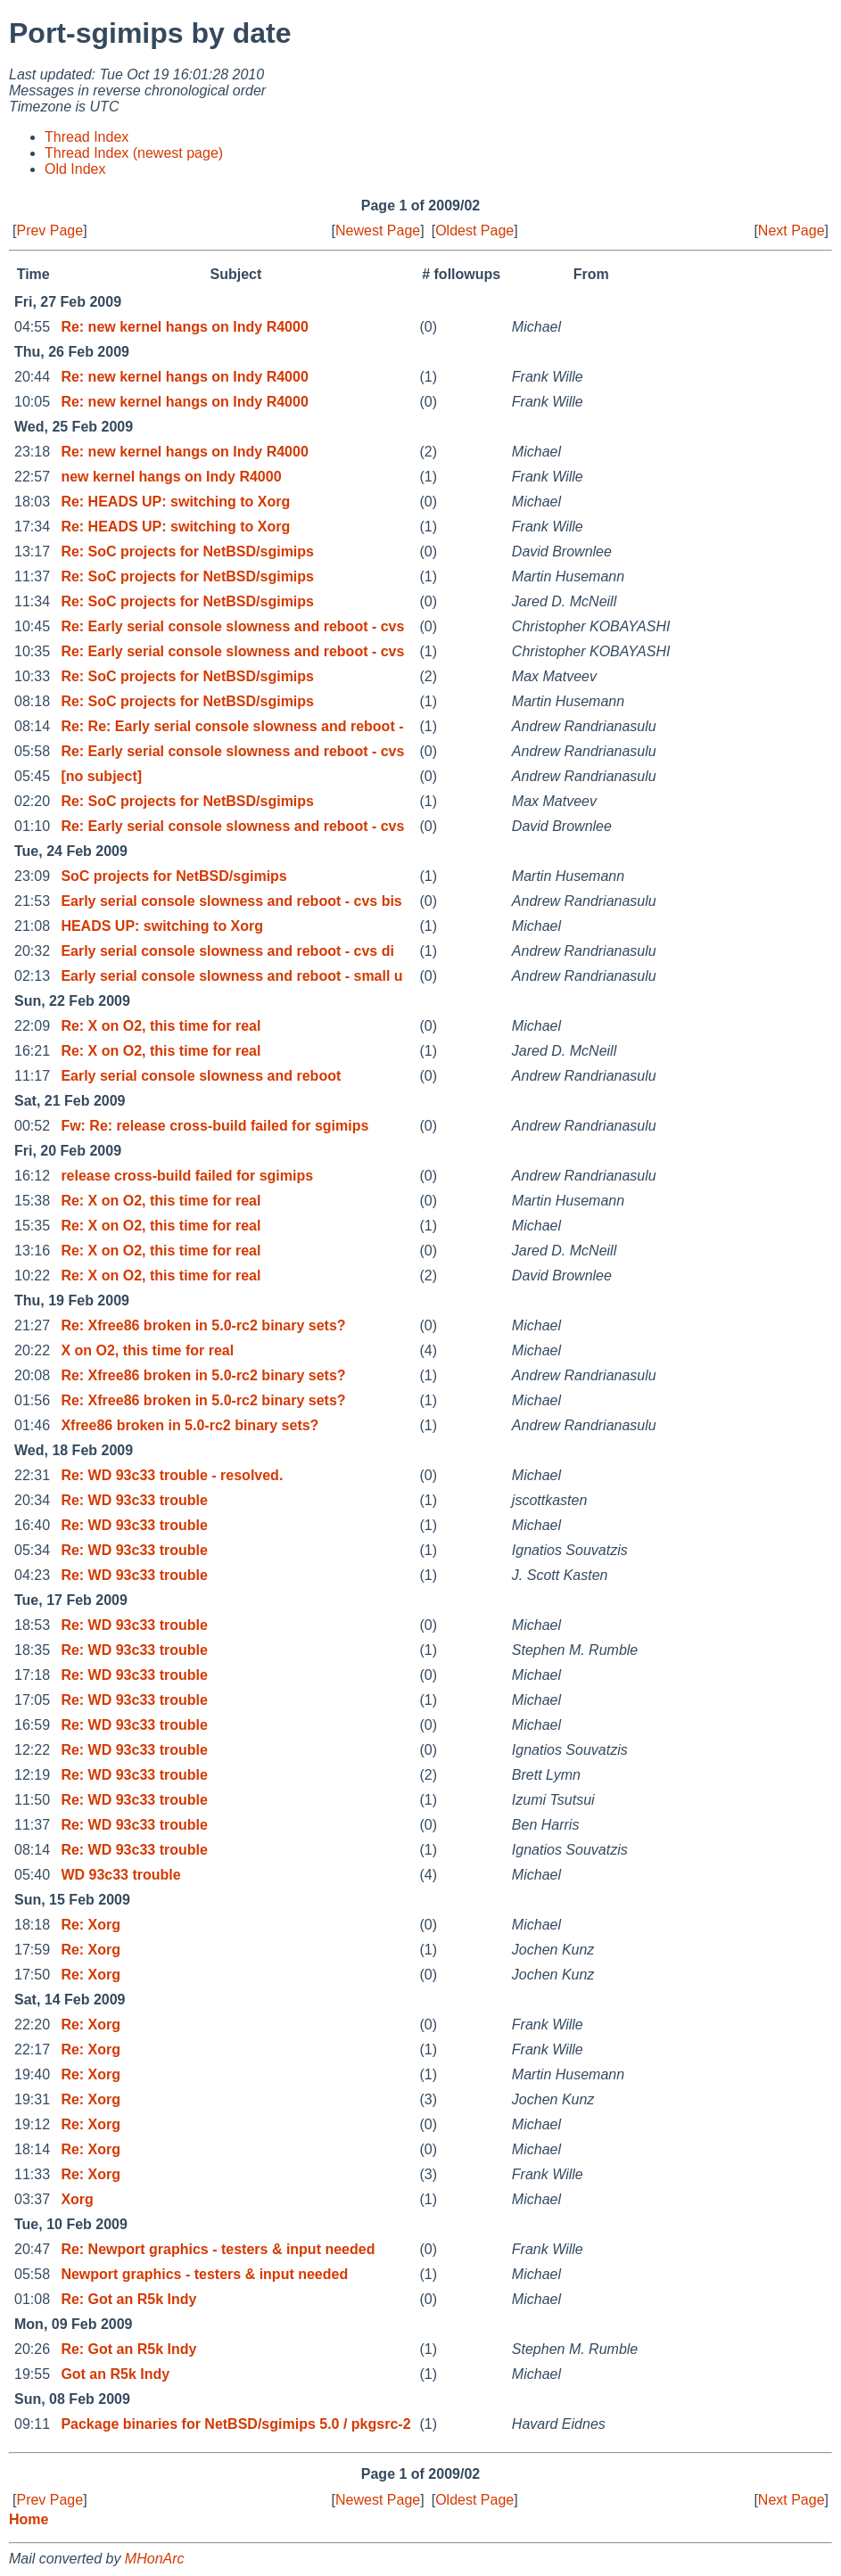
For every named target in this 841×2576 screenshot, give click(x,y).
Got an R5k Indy (115, 2374)
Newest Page (377, 230)
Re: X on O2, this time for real (160, 1025)
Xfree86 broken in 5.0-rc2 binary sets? (189, 1425)
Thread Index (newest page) (134, 152)
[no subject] (101, 776)
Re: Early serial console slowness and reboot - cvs (232, 626)
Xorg (77, 2199)
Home (28, 2519)
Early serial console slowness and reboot (201, 1075)
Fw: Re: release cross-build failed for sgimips (214, 1125)
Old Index (75, 169)
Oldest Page (474, 230)
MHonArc (155, 2558)
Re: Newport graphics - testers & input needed (218, 2249)
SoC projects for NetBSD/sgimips (173, 876)
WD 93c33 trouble (120, 1874)
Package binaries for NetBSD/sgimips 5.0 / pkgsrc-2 (235, 2424)
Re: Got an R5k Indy (128, 2299)
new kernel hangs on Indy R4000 (171, 476)
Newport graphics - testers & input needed (204, 2274)
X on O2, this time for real (147, 1350)
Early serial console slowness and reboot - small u (231, 975)
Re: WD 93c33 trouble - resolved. (172, 1475)
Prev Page (49, 230)
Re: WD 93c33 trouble (134, 1500)
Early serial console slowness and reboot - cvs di (227, 951)
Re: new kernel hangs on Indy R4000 (184, 326)
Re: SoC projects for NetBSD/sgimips (187, 551)
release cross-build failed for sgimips (187, 1175)
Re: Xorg (90, 1924)
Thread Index (86, 136)
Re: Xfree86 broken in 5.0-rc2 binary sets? (203, 1325)
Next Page (791, 230)
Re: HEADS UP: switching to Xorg (175, 501)
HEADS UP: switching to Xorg (162, 926)
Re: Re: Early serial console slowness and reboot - (232, 726)
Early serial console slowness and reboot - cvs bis (231, 901)
